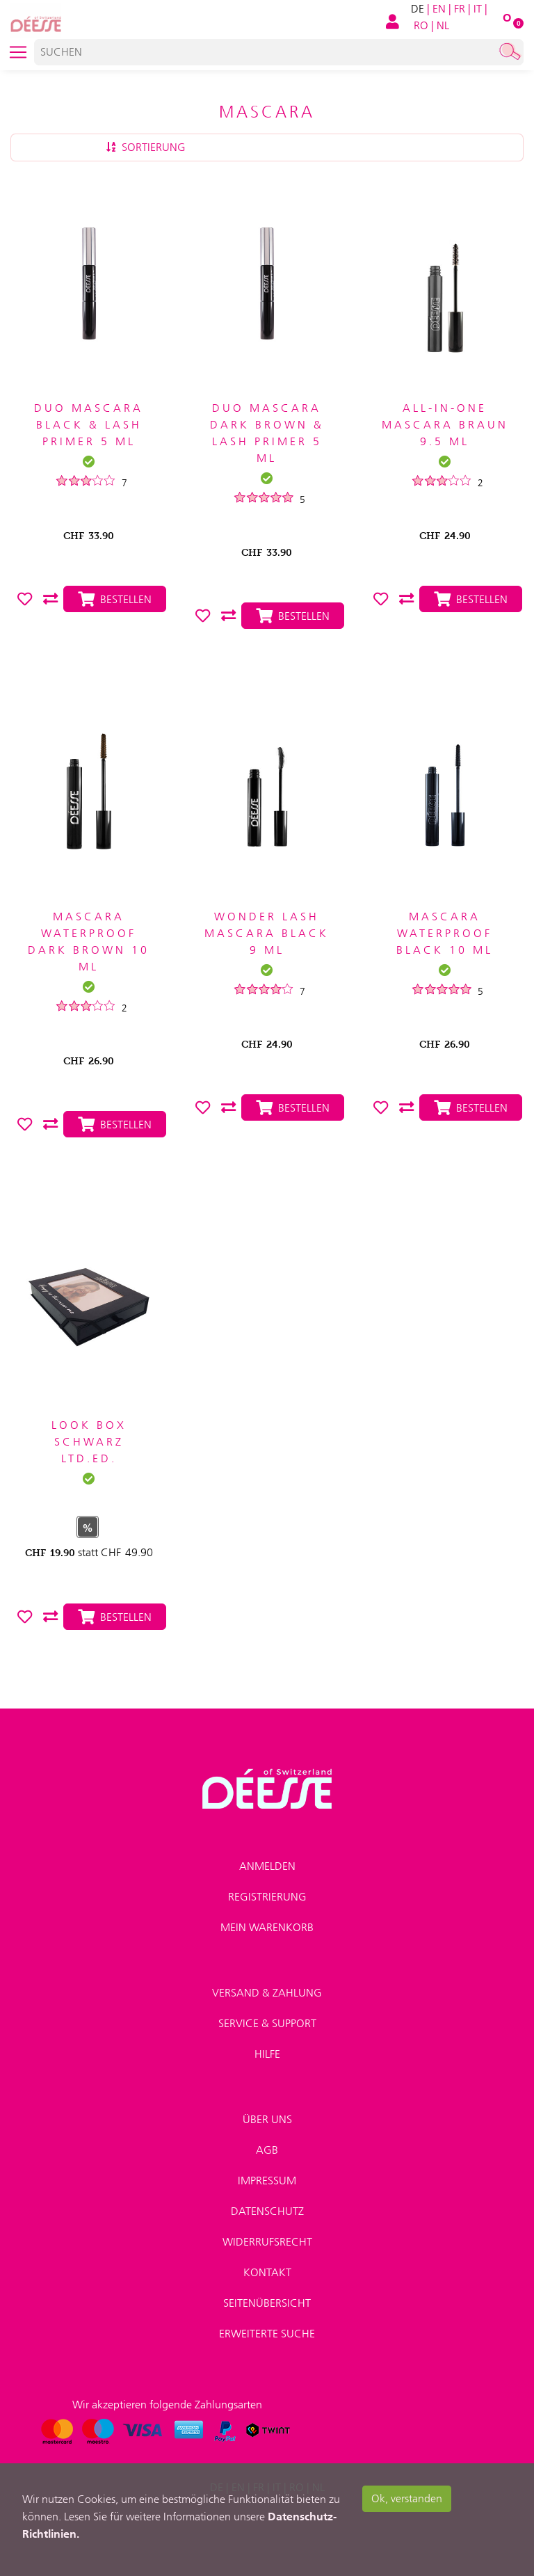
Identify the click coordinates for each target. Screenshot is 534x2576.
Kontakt (267, 2272)
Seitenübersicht (267, 2303)
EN (439, 8)
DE (417, 8)
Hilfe (267, 2054)
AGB (267, 2150)
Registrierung (267, 1896)
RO (421, 25)
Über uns (267, 2119)
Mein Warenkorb (267, 1927)
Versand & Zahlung (267, 1992)
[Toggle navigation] (18, 52)
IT (478, 8)
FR (459, 8)
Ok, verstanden (406, 2498)
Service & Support (267, 2023)
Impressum (267, 2180)
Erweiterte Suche (267, 2333)
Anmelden (267, 1866)
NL (443, 25)
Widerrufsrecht (267, 2241)
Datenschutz (267, 2211)
